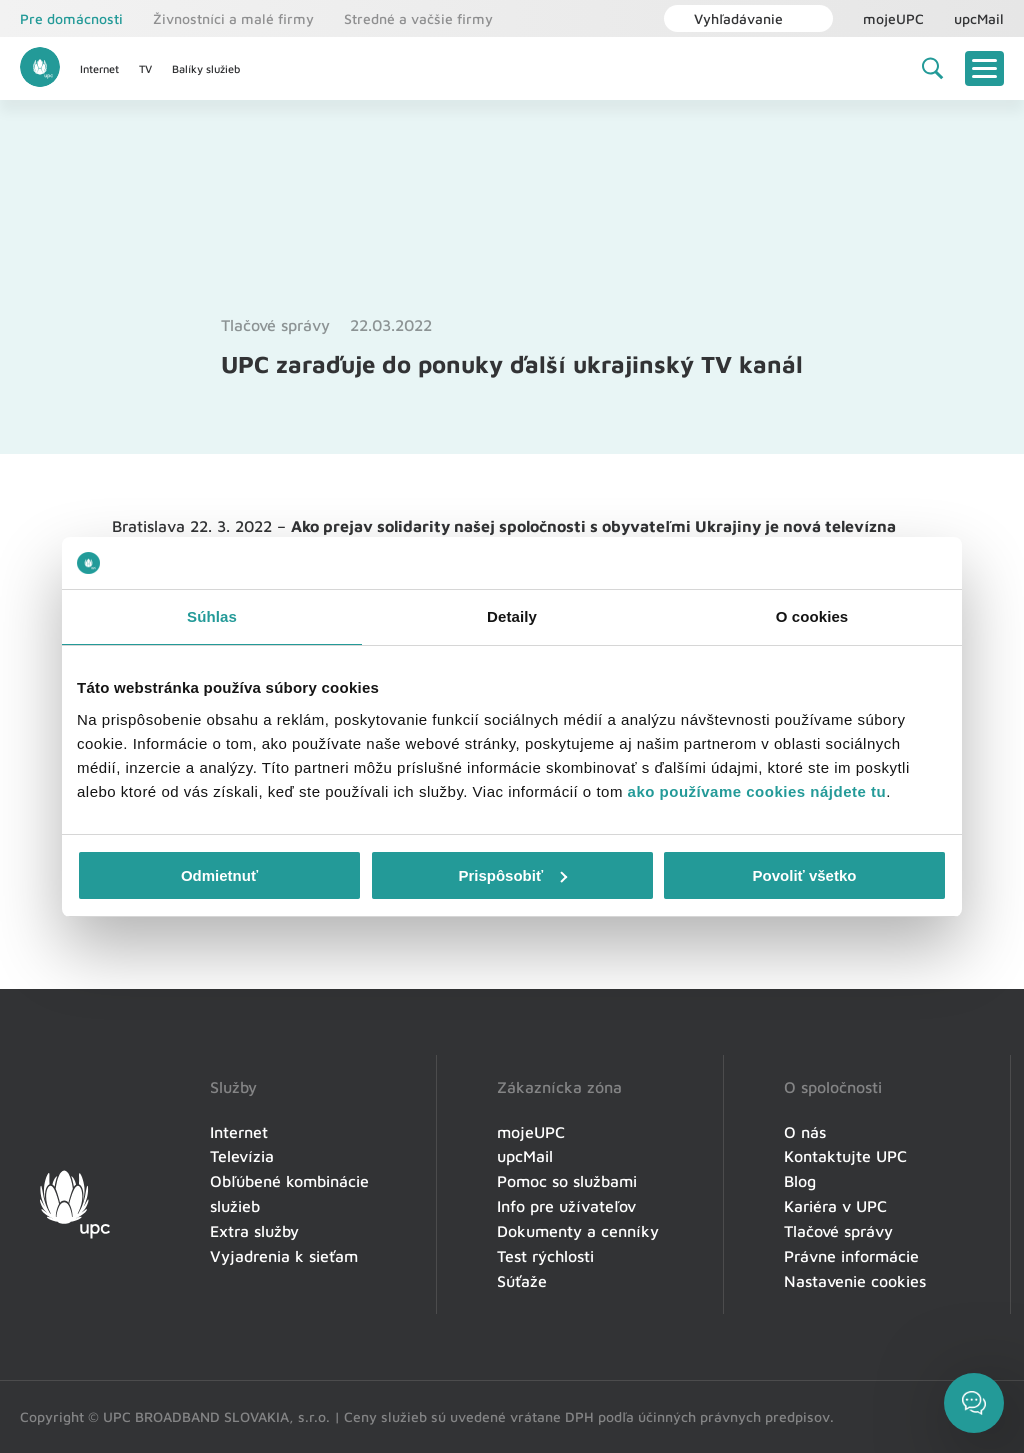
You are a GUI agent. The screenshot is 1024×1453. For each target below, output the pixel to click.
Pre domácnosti (71, 18)
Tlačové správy (275, 325)
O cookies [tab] (812, 616)
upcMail (979, 18)
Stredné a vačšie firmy (418, 18)
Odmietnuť (219, 875)
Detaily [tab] (512, 616)
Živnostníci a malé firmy (233, 18)
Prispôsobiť (512, 875)
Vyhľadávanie (728, 18)
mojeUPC (893, 18)
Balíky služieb (206, 68)
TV (145, 68)
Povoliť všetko (805, 875)
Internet (99, 68)
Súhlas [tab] (212, 616)
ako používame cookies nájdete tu (757, 791)
